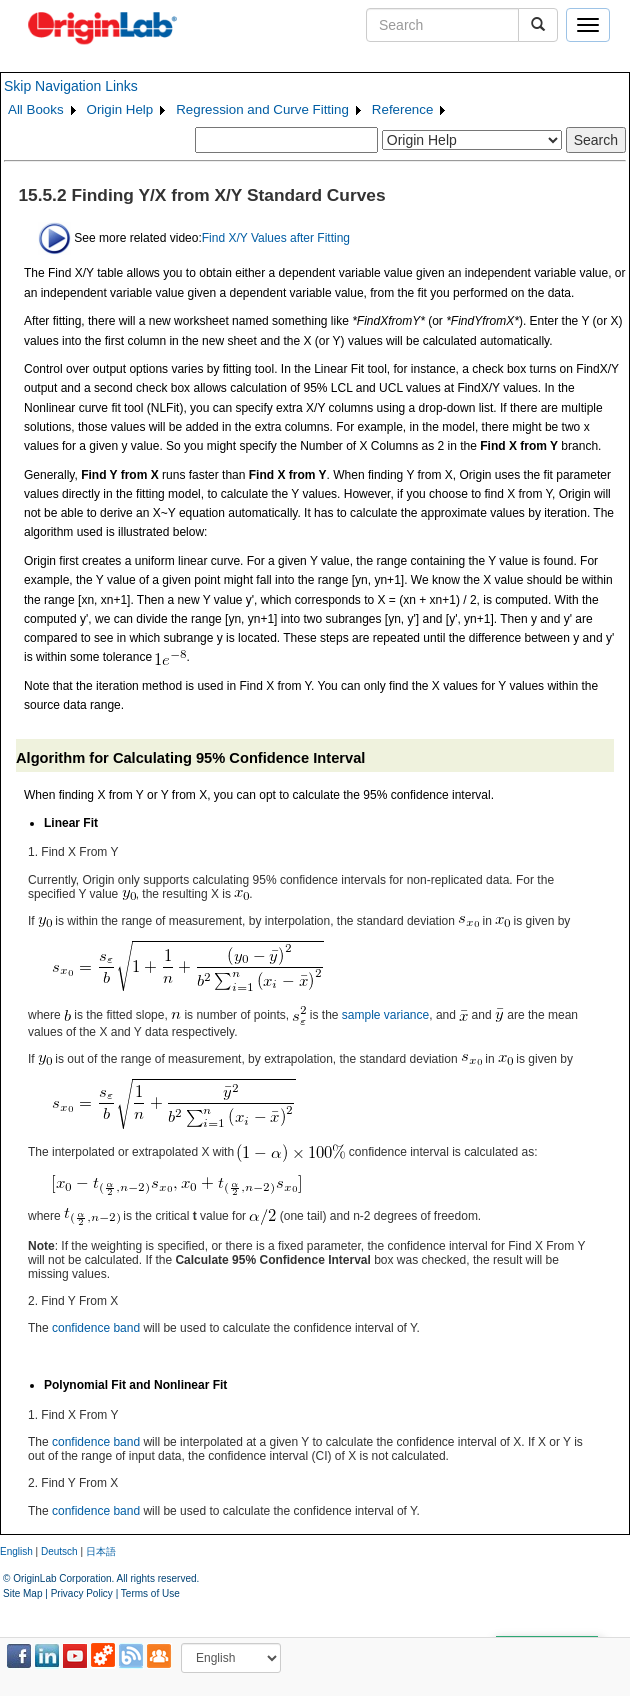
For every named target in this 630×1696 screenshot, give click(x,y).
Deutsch (59, 1551)
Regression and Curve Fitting (262, 109)
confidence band (96, 1328)
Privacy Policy (82, 1593)
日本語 (101, 1551)
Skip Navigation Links (71, 86)
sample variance (385, 1014)
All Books (36, 109)
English (16, 1551)
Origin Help (120, 109)
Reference (403, 109)
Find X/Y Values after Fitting (276, 237)
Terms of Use (150, 1593)
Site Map (22, 1593)
